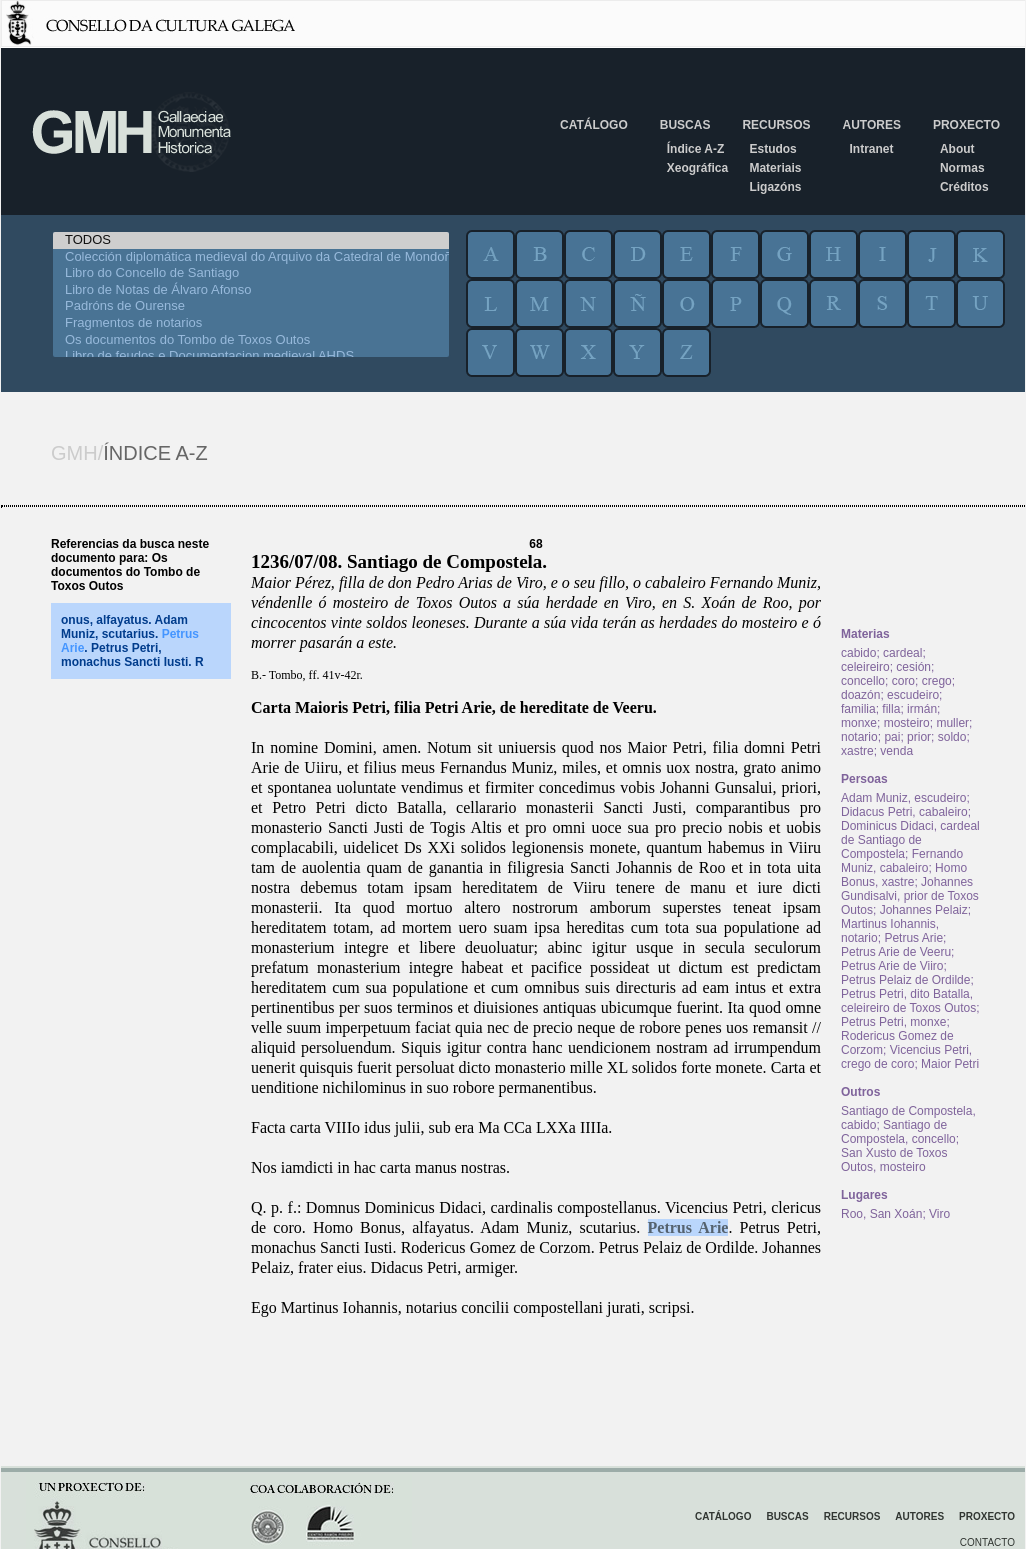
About (957, 149)
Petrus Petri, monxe (893, 1022)
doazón (860, 695)
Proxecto (966, 125)
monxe (859, 723)
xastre (857, 751)
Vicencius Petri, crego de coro (906, 1057)
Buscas (685, 125)
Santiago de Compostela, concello (898, 1132)
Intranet (871, 149)
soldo (952, 737)
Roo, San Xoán (881, 1214)
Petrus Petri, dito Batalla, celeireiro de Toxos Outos (908, 1001)
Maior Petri (950, 1064)
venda (896, 751)
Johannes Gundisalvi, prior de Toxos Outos (910, 896)
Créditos (964, 187)
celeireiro (865, 667)
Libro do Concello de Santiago (251, 273)
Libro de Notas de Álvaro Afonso (251, 290)
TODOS (251, 240)
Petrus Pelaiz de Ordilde (905, 980)
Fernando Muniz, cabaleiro (902, 861)
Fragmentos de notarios (251, 323)
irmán (922, 709)
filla (891, 709)
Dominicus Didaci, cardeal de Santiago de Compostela (910, 840)
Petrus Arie (688, 1227)
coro (903, 681)
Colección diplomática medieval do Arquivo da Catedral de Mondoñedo (251, 257)
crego (937, 681)
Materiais (775, 168)
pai (892, 737)
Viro (939, 1214)
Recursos (776, 125)
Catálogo (594, 125)
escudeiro (913, 695)
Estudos (772, 149)
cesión (913, 667)
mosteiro (907, 723)
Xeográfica (697, 168)
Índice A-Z (696, 149)
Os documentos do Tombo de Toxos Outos (251, 340)
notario (859, 737)
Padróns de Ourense (251, 306)
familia (858, 709)
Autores (871, 125)
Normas (962, 168)
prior (919, 737)
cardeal (902, 653)
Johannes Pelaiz (924, 910)
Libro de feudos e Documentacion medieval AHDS (251, 356)
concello (863, 681)
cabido (858, 653)
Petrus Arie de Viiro (892, 966)
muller (952, 723)
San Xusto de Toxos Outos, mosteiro (894, 1160)
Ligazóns (775, 187)
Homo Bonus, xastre (904, 875)
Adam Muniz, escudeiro (903, 798)
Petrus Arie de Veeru (896, 952)
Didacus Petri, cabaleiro (904, 812)
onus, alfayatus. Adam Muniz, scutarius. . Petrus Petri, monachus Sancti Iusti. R (132, 641)
